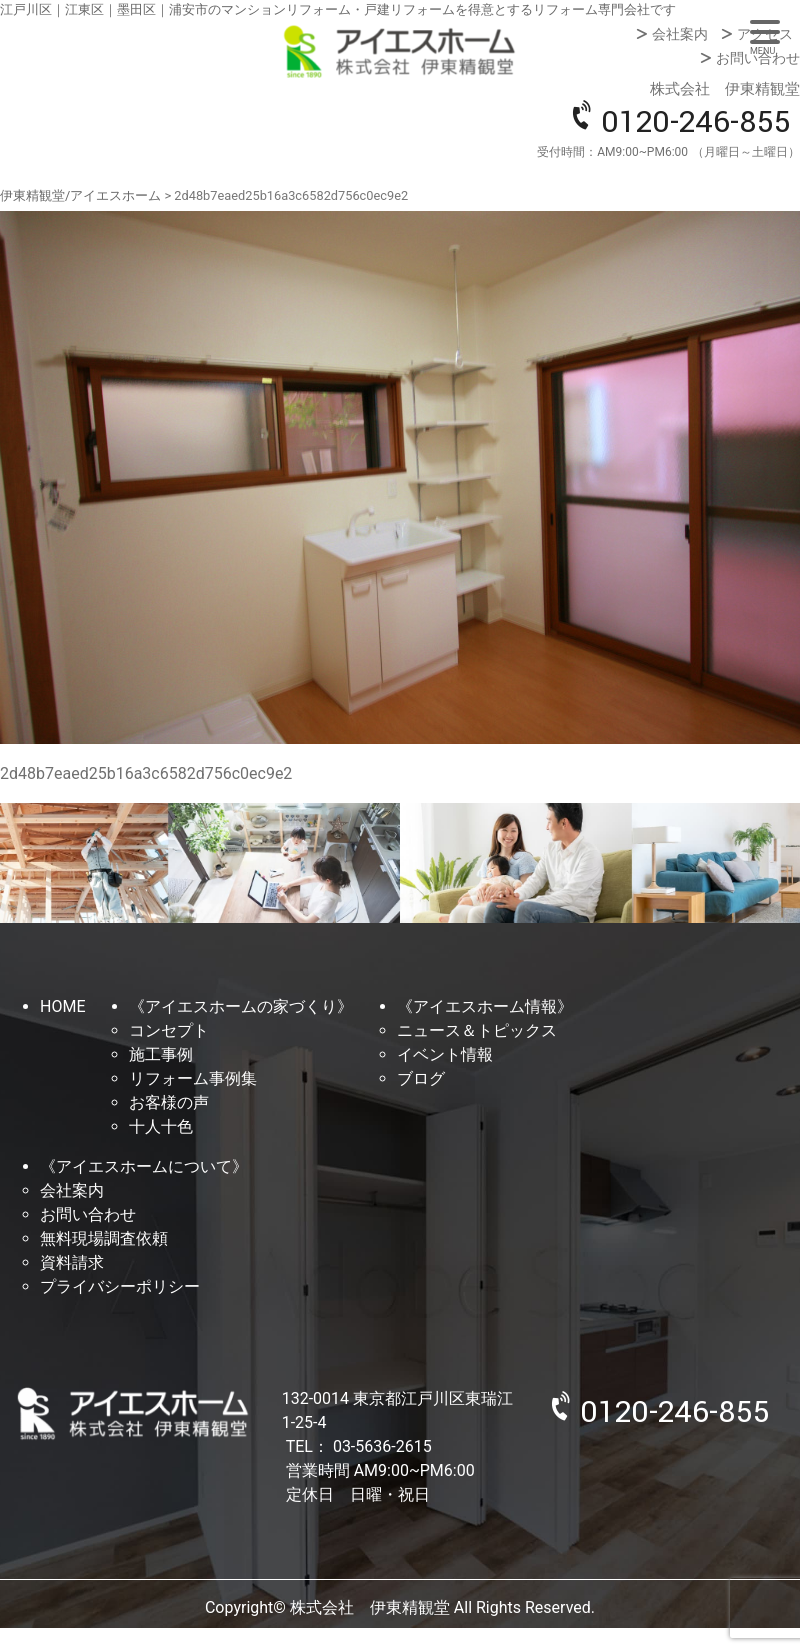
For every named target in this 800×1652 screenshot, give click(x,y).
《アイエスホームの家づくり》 (241, 1006)
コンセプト (169, 1030)
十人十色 (161, 1126)
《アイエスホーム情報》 (485, 1006)
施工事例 (161, 1054)
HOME (62, 1006)
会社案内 (680, 34)
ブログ (421, 1078)
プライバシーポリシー (120, 1286)
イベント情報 (445, 1054)
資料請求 (72, 1262)
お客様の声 (169, 1102)
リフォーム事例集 (193, 1078)
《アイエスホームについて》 (144, 1166)
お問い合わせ (758, 58)
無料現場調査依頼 (104, 1238)
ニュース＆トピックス (477, 1030)
